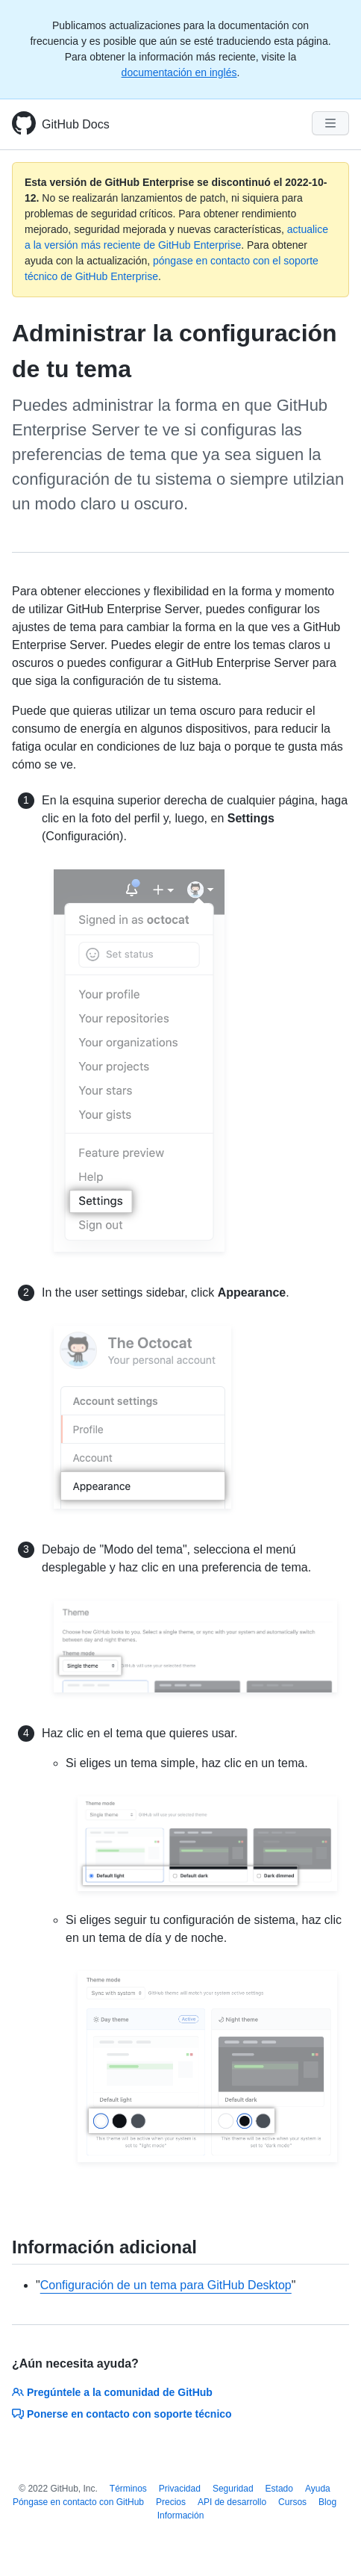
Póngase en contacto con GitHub (78, 2502)
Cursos (292, 2502)
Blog (327, 2502)
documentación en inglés (179, 72)
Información (180, 2515)
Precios (171, 2502)
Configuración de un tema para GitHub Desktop (166, 2285)
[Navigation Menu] (330, 123)
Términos (128, 2488)
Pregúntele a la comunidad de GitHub (112, 2392)
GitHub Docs (76, 124)
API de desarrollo (232, 2502)
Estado (279, 2488)
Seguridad (233, 2488)
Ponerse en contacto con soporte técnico (122, 2414)
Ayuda (317, 2488)
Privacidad (180, 2488)
